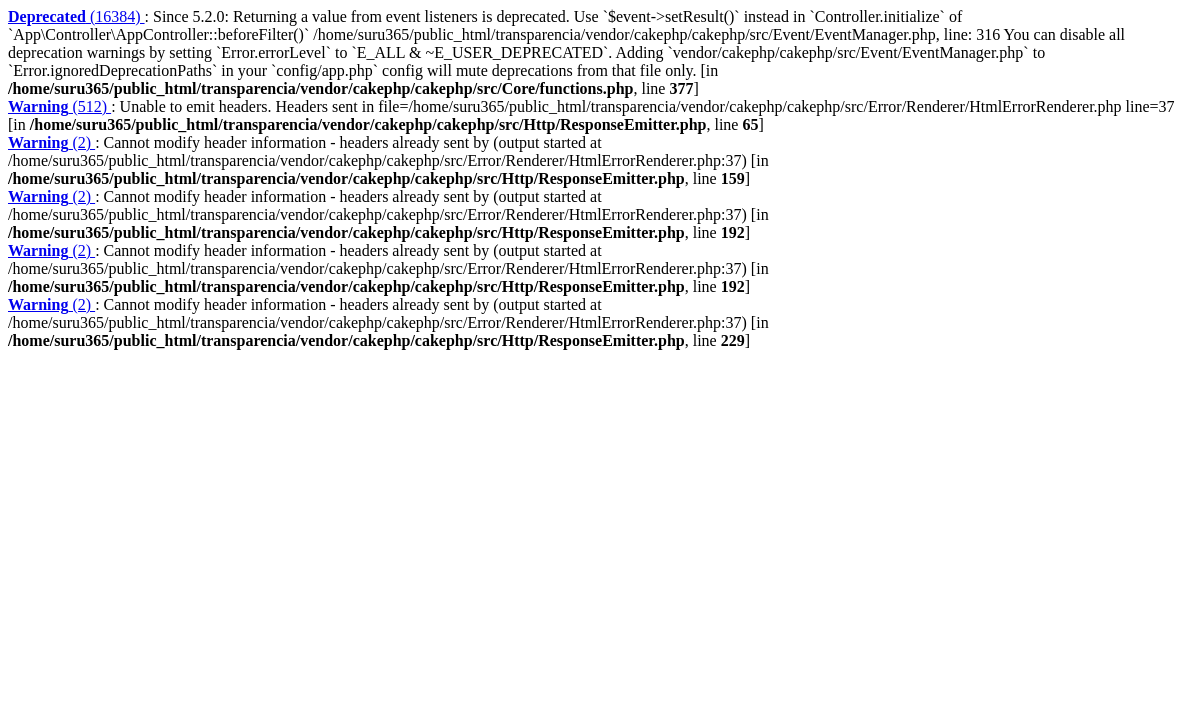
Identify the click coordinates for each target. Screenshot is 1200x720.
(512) (59, 106)
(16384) (76, 16)
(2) (51, 142)
